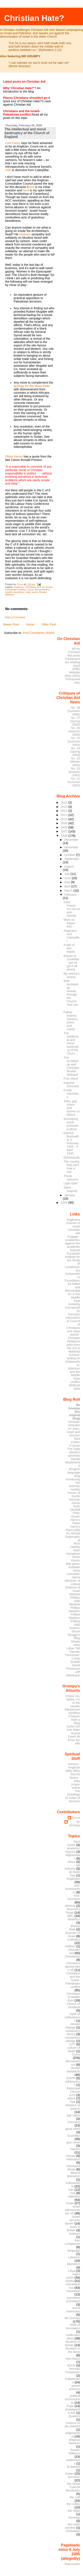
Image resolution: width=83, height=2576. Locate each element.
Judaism (74, 2233)
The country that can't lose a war (71, 1166)
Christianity (72, 1956)
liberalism (73, 2264)
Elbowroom (72, 1709)
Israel (70, 2203)
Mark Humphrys (73, 1552)
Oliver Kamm (14, 456)
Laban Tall (73, 1648)
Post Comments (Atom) (38, 633)
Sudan (69, 2473)
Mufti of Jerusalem (73, 2326)
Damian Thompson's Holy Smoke (72, 1656)
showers (25, 234)
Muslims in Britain (72, 2343)
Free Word (71, 1078)
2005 (64, 1202)
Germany (74, 2122)
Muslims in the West (73, 2350)
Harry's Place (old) (72, 1528)
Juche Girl (73, 1726)
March (69, 890)
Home (30, 624)
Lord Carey (12, 143)
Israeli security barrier (72, 2220)
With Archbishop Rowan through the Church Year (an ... (71, 994)
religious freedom (74, 2441)
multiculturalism (73, 2336)
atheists (70, 1905)
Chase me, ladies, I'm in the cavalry (72, 1701)
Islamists (74, 2196)
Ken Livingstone (72, 2242)
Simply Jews (75, 1643)
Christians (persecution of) (72, 1967)
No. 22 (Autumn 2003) (74, 772)
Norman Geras (74, 1501)
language (74, 2250)
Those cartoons (71, 1177)
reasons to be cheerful (72, 2424)
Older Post (49, 624)
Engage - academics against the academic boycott (72, 1243)
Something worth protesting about (71, 1124)
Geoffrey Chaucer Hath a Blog (74, 1718)
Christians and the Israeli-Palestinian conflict (72, 1980)
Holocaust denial (73, 2167)
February (70, 894)
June (68, 878)
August (69, 866)
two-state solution (72, 2526)
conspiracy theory (72, 2032)
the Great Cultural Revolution (73, 2487)
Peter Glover (75, 1514)
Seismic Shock (74, 1629)
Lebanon (74, 2257)
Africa (71, 1862)
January (69, 1195)
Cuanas (74, 1445)
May (67, 882)
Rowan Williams (74, 2451)
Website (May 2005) (72, 674)
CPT (72, 2044)
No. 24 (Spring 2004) (75, 752)
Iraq (72, 2193)
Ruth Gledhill (75, 1508)
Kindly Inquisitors (71, 1093)
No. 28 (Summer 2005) (74, 711)
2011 (64, 815)
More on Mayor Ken (69, 923)
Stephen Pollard (74, 1612)
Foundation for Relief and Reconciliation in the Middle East (72, 1290)
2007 (64, 831)
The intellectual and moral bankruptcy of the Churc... (71, 1043)
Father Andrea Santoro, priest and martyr (71, 1021)
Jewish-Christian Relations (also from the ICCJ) (73, 1341)
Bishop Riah (74, 1927)
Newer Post (11, 624)
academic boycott (73, 1850)
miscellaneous (73, 2286)
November (71, 847)
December (71, 839)
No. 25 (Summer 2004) (74, 741)
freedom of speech (72, 2106)
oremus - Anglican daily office (73, 1767)
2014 (64, 802)
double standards (14, 592)
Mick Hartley (75, 1545)
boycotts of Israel (72, 1934)
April (67, 886)
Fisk (72, 2101)
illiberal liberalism (73, 2174)
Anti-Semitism (74, 1897)
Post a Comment (15, 617)
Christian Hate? (34, 18)
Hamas (75, 2149)
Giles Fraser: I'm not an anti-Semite (72, 908)
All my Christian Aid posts (74, 652)
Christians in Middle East (73, 1997)
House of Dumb (74, 1494)
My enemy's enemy (72, 975)
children (70, 1946)
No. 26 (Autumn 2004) (74, 731)
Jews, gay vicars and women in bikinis (72, 1107)
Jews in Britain (73, 2228)
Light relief (70, 1183)
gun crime (73, 2142)
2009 (64, 823)
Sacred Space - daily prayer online (74, 1780)
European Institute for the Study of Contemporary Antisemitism (72, 1265)
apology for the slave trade (32, 386)
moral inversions (73, 2309)
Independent (73, 2184)
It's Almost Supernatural (72, 1537)
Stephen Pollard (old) (74, 1621)
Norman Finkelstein (72, 2370)
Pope (70, 2406)
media (69, 2281)
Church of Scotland (73, 2005)
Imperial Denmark (71, 1084)
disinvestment (42, 589)
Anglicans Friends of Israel (73, 1223)
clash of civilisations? (72, 2017)
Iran (71, 2189)
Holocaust (73, 2159)
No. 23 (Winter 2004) (75, 762)
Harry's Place (75, 1521)
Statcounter (72, 2564)
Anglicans (19, 587)
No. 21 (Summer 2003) (74, 782)
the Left (75, 2497)
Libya (71, 2270)
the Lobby (73, 2504)
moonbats (73, 2291)
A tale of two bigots (69, 948)
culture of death (74, 2049)
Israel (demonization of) (72, 2210)
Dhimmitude (72, 1157)
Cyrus (30, 589)
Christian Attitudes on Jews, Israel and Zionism (73, 1428)
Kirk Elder (73, 1729)
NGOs (71, 2365)
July (67, 874)
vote (8, 170)
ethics (72, 2098)
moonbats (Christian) (73, 2299)
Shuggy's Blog (74, 1636)
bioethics (74, 1919)
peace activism (74, 2387)
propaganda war (72, 2411)
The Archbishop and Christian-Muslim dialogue (72, 1066)
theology (74, 2517)
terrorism (74, 2477)
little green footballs (73, 1565)
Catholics (74, 1939)
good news (72, 2129)
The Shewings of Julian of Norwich (72, 1796)
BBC (71, 1916)
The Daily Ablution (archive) (73, 1452)
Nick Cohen (75, 1440)
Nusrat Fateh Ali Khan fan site (74, 1738)
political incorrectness (72, 2399)
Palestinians (72, 2380)
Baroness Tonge (72, 1910)
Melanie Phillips (74, 1606)
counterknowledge (72, 2039)
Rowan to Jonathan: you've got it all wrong (71, 962)
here (31, 187)
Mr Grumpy (74, 1823)
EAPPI (70, 2078)
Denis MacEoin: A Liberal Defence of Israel (72, 1584)
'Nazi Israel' (73, 1843)
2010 (64, 819)
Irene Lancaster (73, 1572)
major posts (31, 592)
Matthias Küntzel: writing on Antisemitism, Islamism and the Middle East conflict (72, 1367)
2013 (64, 806)
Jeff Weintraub (73, 1673)
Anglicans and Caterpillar (71, 936)
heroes (70, 2156)
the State (74, 2510)
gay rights (73, 2115)
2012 (64, 810)
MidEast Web (74, 1387)
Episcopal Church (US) (73, 2092)
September (71, 859)
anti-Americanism (72, 1889)
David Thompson (73, 1666)
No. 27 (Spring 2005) (75, 721)
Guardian (74, 2135)
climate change (72, 2025)
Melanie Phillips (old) (74, 1597)
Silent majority (70, 1189)
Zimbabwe (73, 2531)
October (70, 855)
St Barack (73, 2466)
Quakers (74, 2416)
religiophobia (72, 2434)
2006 (64, 835)
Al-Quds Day (74, 1873)
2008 (64, 827)
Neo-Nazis (73, 2358)
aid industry (72, 1867)
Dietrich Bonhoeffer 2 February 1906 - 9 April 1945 (71, 1143)
